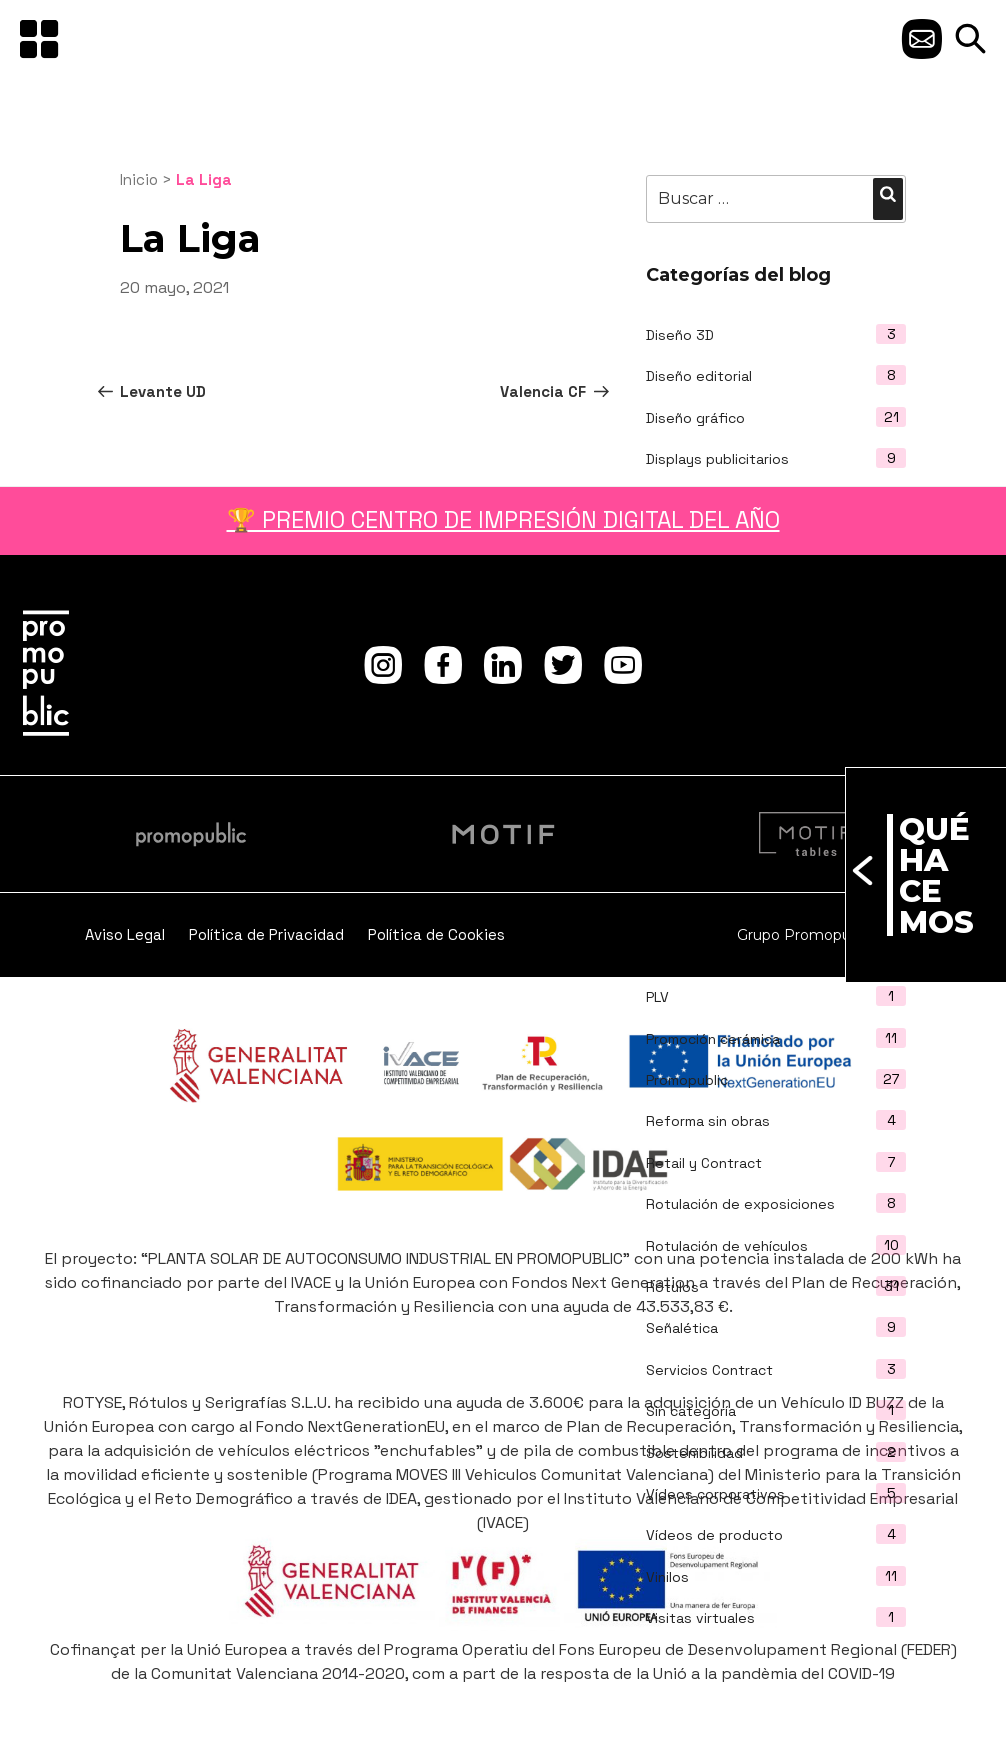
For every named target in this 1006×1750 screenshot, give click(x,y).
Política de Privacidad (266, 934)
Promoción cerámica (713, 1039)
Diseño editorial (699, 376)
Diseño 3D (680, 335)
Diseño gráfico (695, 418)
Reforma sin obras (708, 1121)
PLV (657, 997)
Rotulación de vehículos (727, 1246)
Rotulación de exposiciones (740, 1204)
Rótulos (672, 1287)
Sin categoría (691, 1411)
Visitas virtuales (700, 1618)
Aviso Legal (125, 934)
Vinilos (667, 1577)
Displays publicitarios (717, 459)
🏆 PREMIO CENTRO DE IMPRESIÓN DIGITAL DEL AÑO (503, 520)
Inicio (139, 179)
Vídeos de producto (714, 1535)
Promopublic (687, 1080)
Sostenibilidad (694, 1453)
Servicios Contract (709, 1370)
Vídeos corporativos (715, 1494)
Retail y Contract (704, 1163)
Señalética (682, 1328)
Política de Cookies (436, 934)
